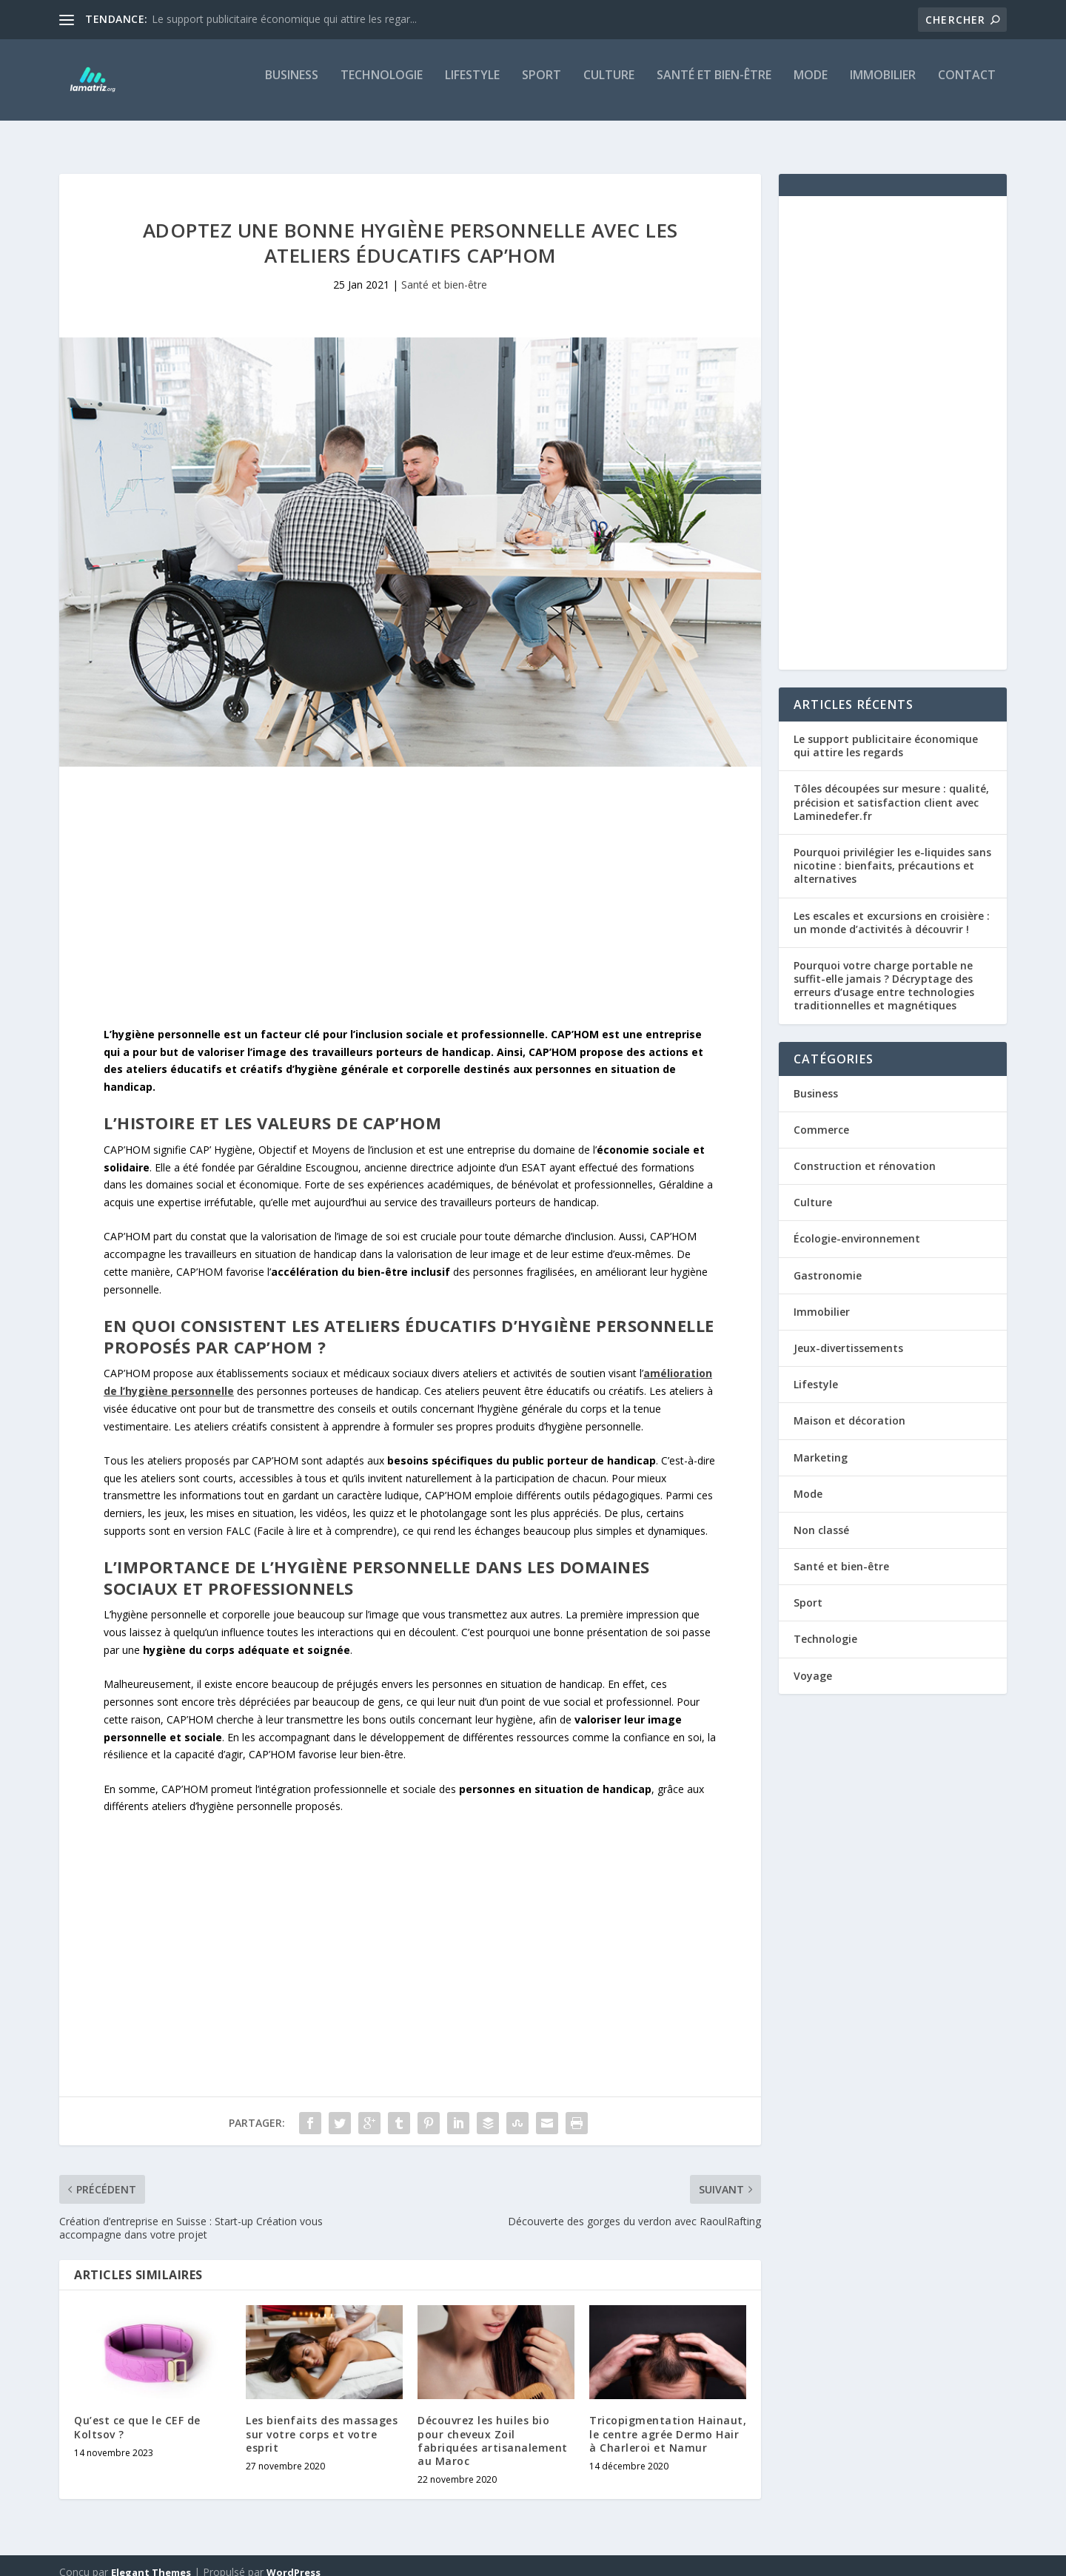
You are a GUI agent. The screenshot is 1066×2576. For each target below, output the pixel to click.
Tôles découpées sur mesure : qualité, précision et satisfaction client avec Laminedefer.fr (891, 788)
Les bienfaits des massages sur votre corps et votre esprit (322, 2420)
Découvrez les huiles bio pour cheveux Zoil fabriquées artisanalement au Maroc (493, 2427)
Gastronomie (828, 1262)
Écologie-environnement (857, 1225)
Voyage (813, 1662)
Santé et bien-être (714, 86)
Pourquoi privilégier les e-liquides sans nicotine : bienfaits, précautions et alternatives (892, 852)
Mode (811, 86)
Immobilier (883, 86)
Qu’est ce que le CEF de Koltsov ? (137, 2413)
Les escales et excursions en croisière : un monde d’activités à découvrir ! (892, 909)
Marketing (821, 1444)
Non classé (821, 1517)
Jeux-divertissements (848, 1335)
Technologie (382, 86)
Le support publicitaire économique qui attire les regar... (284, 19)
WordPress (293, 2559)
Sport (541, 86)
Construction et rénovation (865, 1153)
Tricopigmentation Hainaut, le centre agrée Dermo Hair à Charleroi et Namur (667, 2420)
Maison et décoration (849, 1407)
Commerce (821, 1116)
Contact (967, 86)
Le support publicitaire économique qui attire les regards (886, 732)
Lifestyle (472, 86)
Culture (608, 86)
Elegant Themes (151, 2559)
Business (291, 86)
